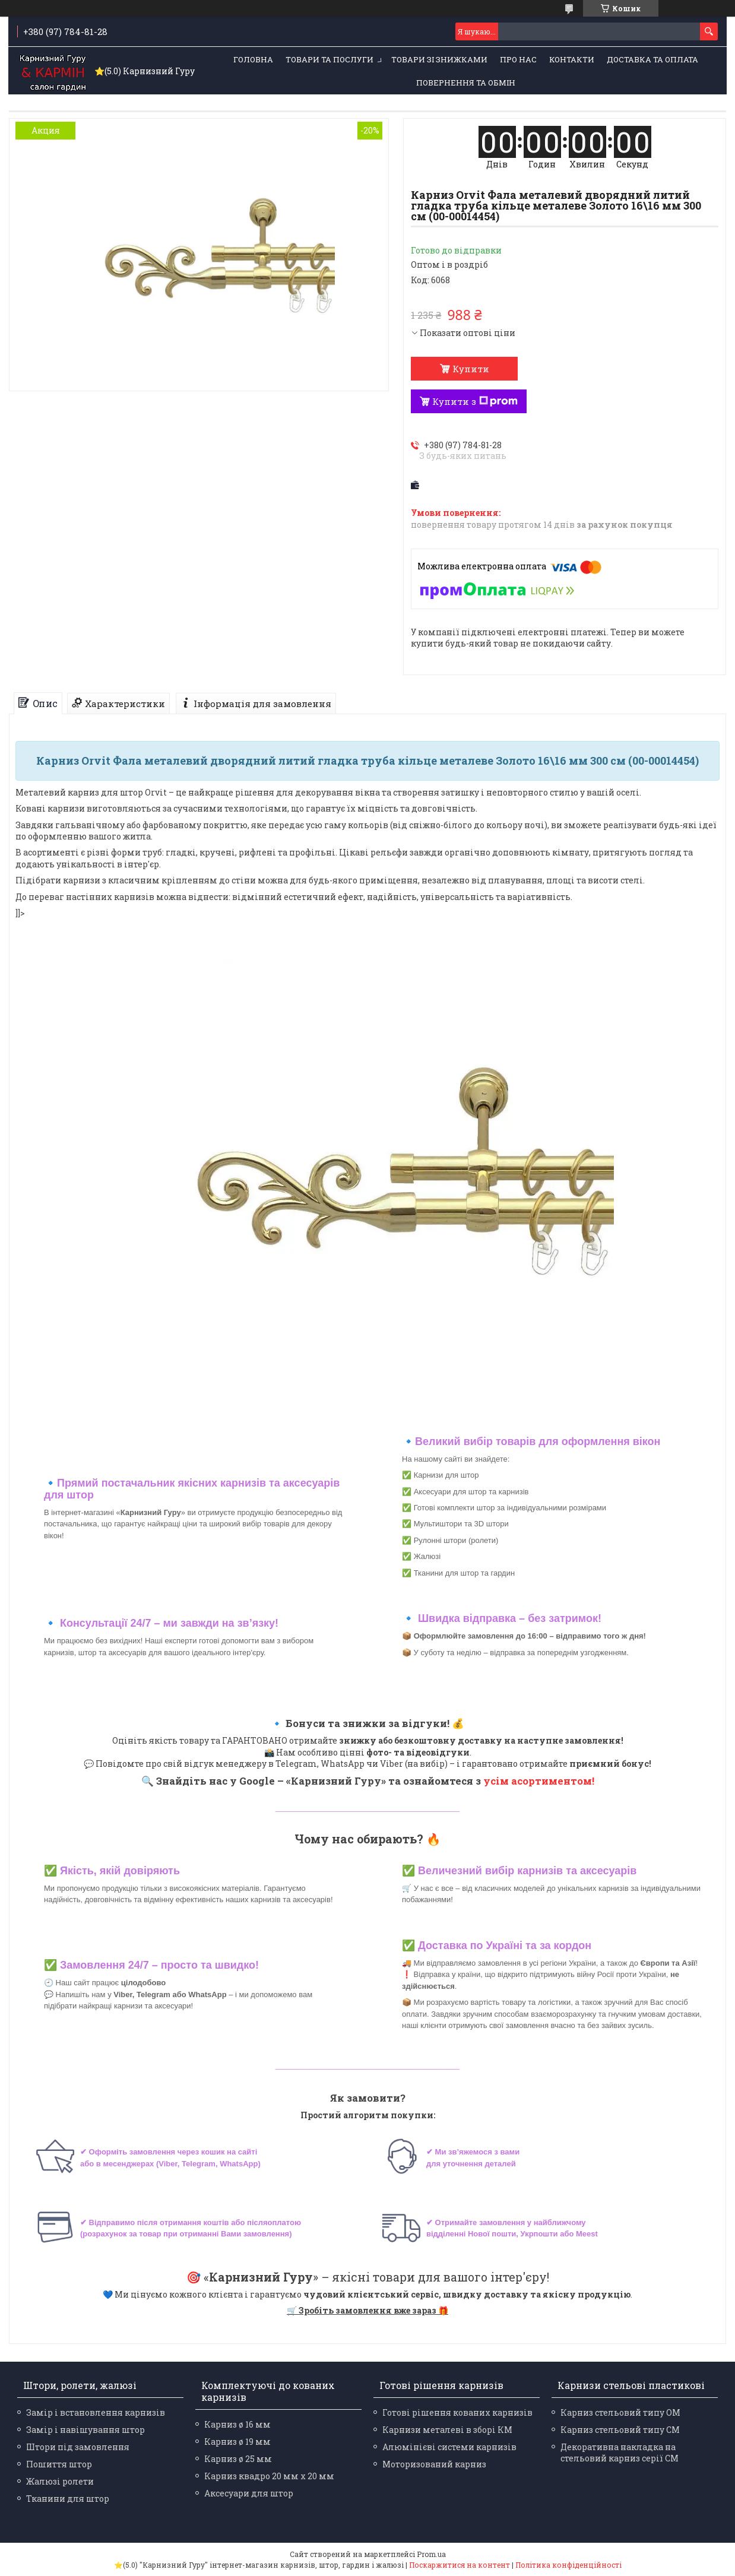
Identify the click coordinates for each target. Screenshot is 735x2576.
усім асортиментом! (538, 1781)
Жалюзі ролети (60, 2481)
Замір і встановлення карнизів (95, 2412)
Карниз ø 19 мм (237, 2441)
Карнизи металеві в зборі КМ (447, 2429)
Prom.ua (431, 2554)
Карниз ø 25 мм (238, 2458)
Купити (470, 369)
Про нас (518, 59)
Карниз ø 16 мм (237, 2424)
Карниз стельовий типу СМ (620, 2429)
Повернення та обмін (465, 82)
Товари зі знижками (439, 59)
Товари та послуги (329, 59)
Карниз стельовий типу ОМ (620, 2412)
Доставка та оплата (652, 59)
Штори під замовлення (77, 2447)
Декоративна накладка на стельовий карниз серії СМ (619, 2452)
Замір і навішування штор (85, 2429)
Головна (253, 59)
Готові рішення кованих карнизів (457, 2412)
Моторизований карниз (434, 2464)
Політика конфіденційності (568, 2564)
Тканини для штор (67, 2498)
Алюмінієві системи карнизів (449, 2447)
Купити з (475, 401)
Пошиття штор (59, 2464)
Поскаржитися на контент (459, 2564)
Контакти (571, 59)
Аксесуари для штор (248, 2493)
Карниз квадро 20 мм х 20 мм (269, 2476)
